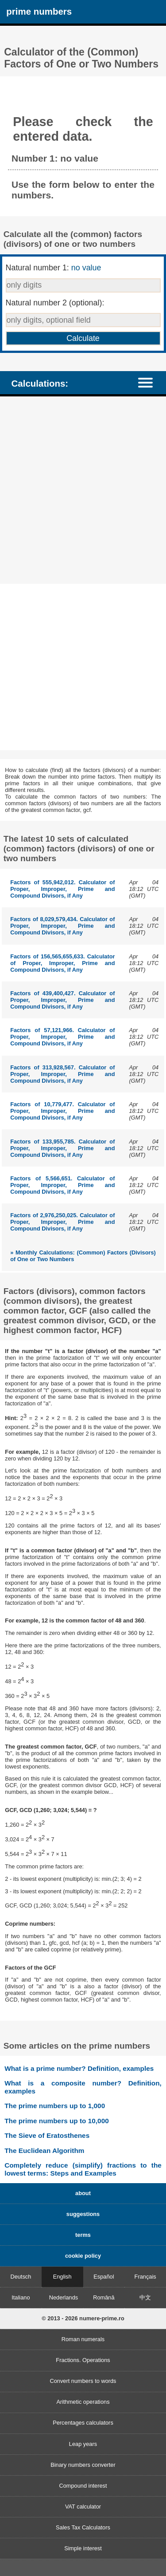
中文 (145, 2297)
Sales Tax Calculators (83, 2527)
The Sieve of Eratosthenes (46, 2135)
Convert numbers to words (83, 2381)
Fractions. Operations (83, 2360)
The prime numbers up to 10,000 (56, 2121)
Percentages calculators (83, 2422)
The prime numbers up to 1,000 (54, 2105)
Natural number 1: (53, 267)
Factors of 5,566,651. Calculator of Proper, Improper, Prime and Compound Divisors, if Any (62, 1185)
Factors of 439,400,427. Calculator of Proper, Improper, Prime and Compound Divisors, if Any (62, 1000)
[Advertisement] (83, 491)
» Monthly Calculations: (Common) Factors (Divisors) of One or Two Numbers (83, 1255)
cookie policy (83, 2255)
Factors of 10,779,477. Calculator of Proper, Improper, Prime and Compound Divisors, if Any (62, 1111)
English (62, 2276)
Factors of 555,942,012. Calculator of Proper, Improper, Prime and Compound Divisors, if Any (62, 889)
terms (83, 2235)
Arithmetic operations (82, 2401)
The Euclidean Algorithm (44, 2150)
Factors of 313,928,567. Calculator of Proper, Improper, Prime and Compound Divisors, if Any (62, 1074)
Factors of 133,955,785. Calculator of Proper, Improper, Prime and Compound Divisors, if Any (62, 1148)
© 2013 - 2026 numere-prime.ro (83, 2318)
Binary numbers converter (83, 2464)
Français (145, 2276)
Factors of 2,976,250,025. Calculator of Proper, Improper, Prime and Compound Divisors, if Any (62, 1222)
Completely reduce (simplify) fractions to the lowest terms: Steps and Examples (83, 2169)
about (83, 2193)
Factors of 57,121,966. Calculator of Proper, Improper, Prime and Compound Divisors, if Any (62, 1037)
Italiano (21, 2297)
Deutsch (20, 2276)
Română (103, 2297)
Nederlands (63, 2297)
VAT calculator (83, 2506)
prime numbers (39, 11)
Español (103, 2276)
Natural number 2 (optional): (55, 302)
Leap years (83, 2444)
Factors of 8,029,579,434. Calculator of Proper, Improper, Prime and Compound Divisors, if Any (62, 926)
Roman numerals (83, 2339)
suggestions (83, 2214)
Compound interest (83, 2485)
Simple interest (83, 2548)
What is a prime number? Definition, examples (79, 2068)
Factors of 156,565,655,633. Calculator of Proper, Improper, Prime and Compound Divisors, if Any (62, 963)
